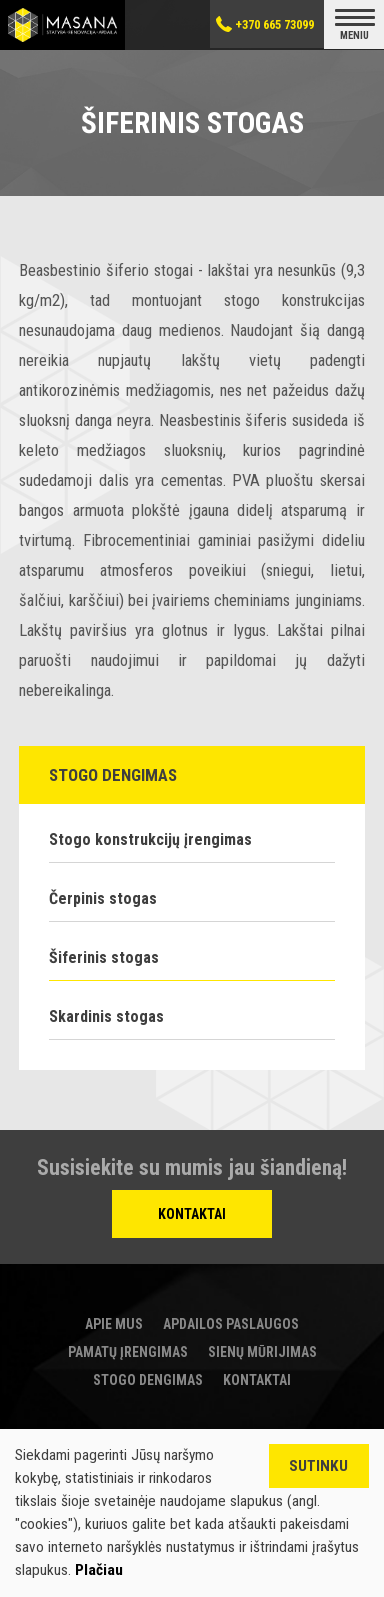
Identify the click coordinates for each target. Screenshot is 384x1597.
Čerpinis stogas (103, 898)
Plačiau (99, 1570)
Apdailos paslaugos (231, 1324)
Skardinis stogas (106, 1016)
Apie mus (114, 1324)
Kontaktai (192, 1214)
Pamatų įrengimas (128, 1352)
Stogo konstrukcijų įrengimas (150, 839)
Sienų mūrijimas (262, 1352)
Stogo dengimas (148, 1380)
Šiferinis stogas (104, 957)
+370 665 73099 (274, 24)
